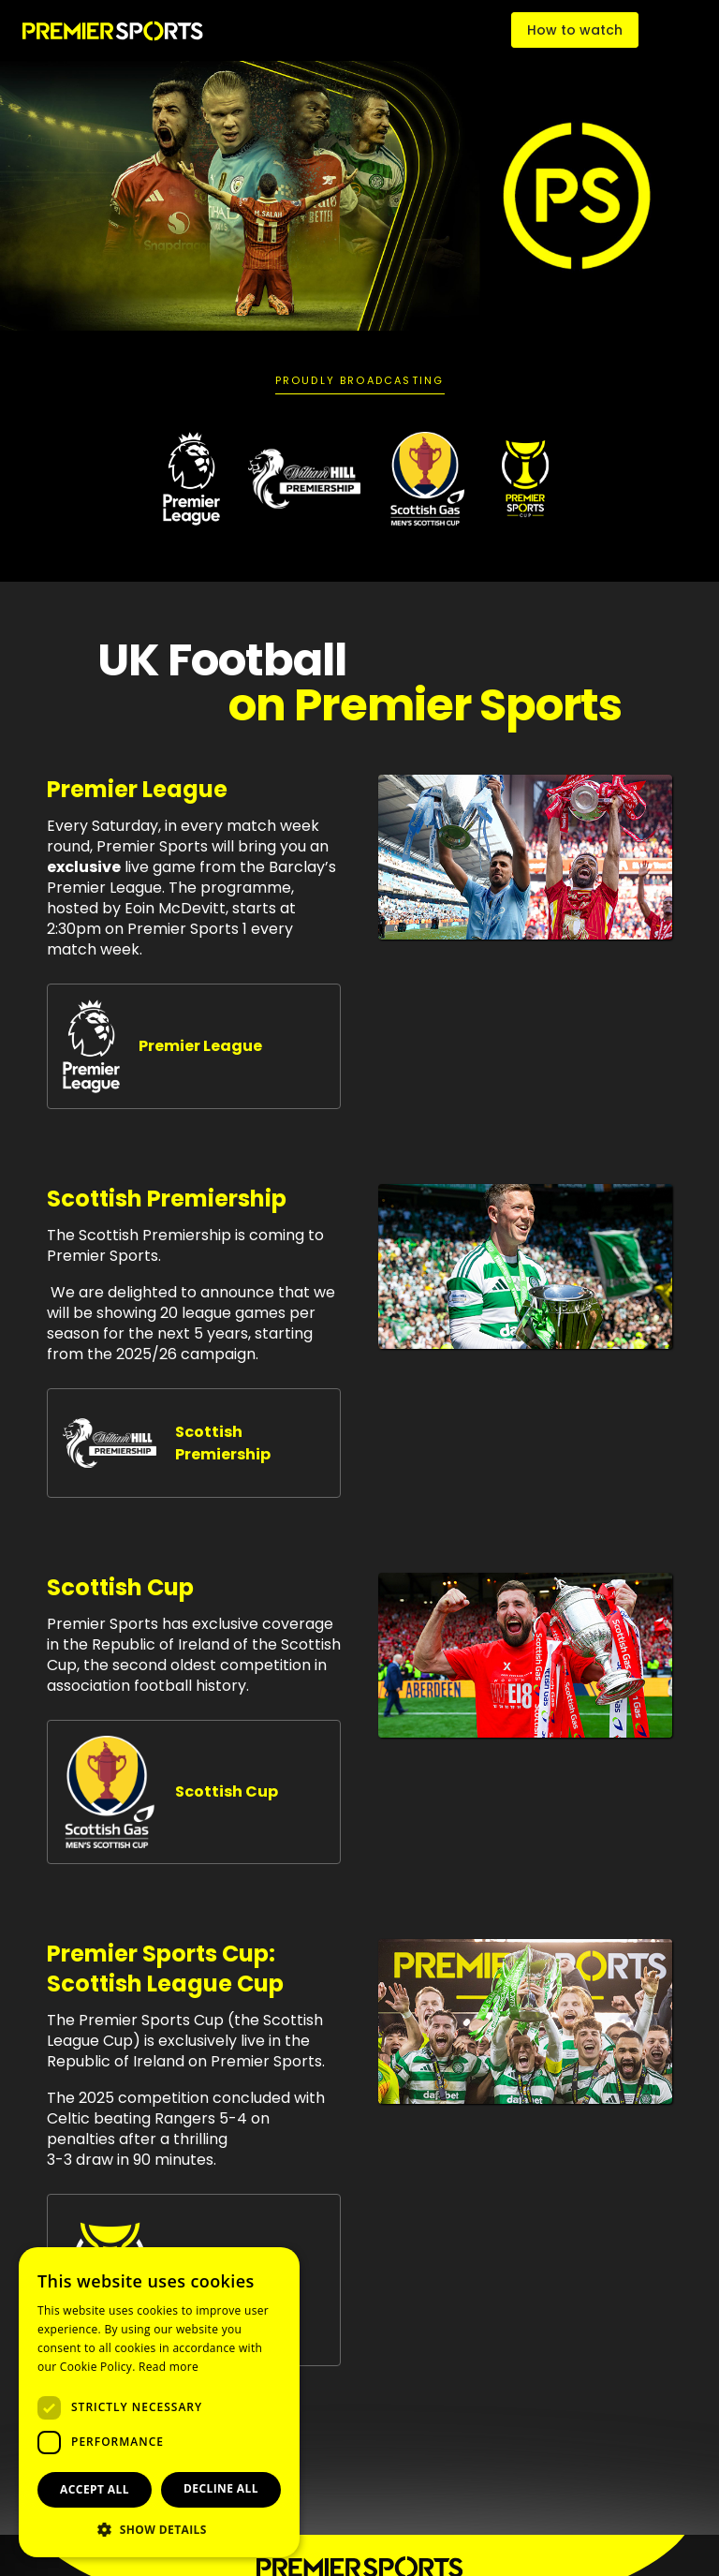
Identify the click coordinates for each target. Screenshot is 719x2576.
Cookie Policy (96, 2367)
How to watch (575, 30)
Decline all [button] (220, 2488)
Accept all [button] (94, 2489)
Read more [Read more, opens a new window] (168, 2367)
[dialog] (159, 2402)
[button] (159, 2529)
